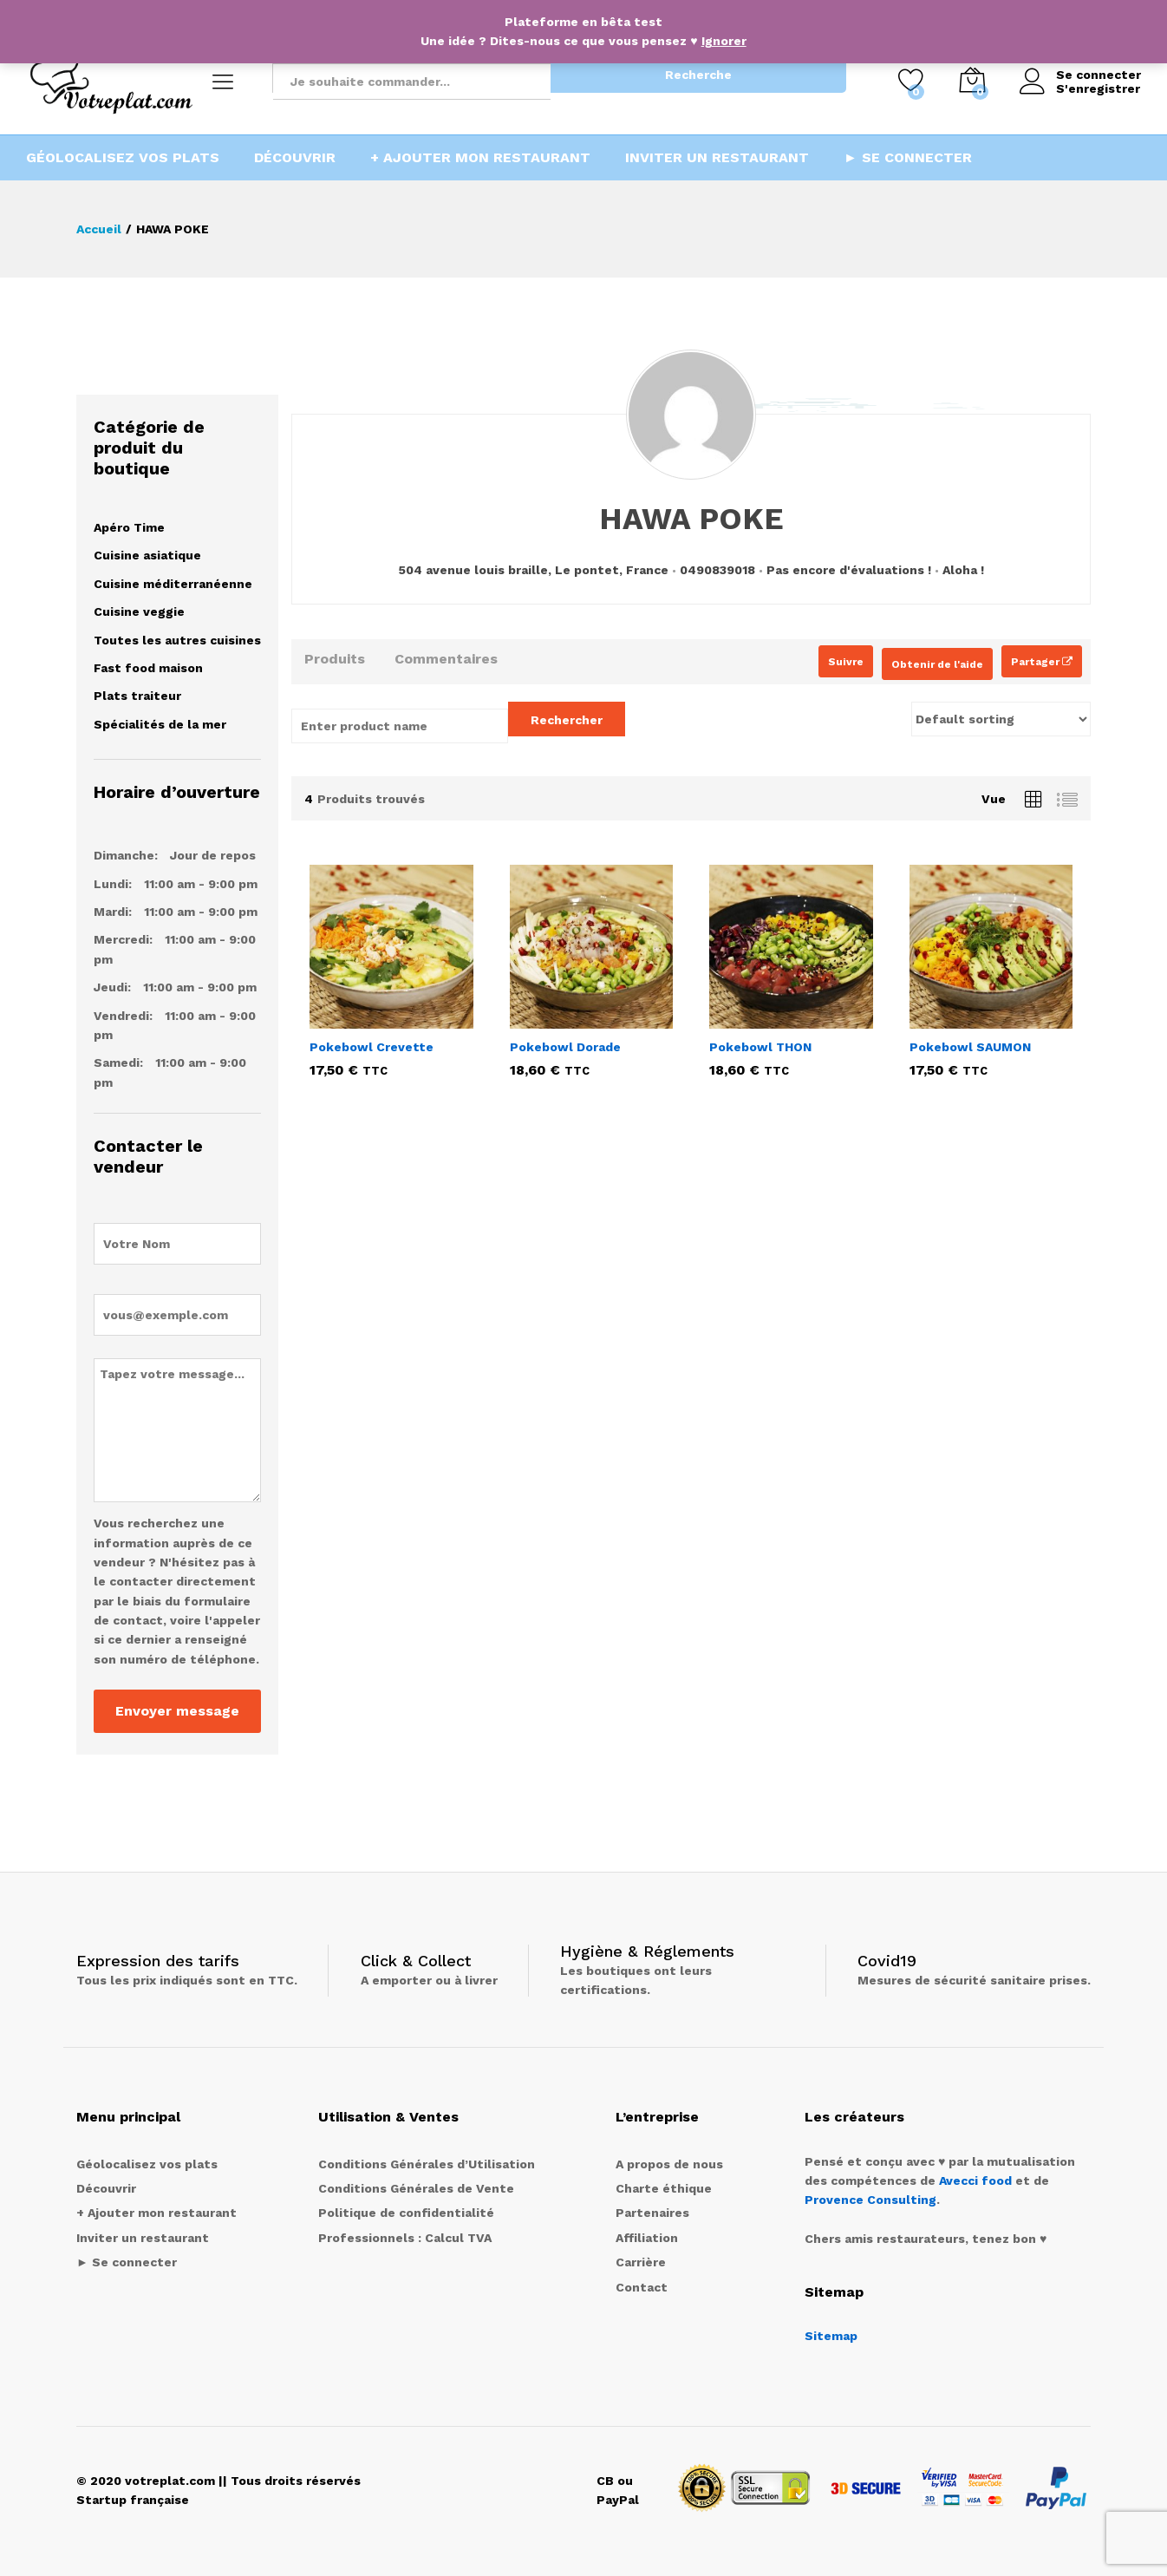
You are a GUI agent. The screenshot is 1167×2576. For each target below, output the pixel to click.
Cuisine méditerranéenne (173, 584)
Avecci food (975, 2180)
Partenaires (652, 2213)
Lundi (111, 884)
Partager (1041, 662)
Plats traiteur (137, 696)
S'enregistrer (1098, 88)
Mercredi (121, 939)
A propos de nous (669, 2164)
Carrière (641, 2262)
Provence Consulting (870, 2200)
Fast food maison (148, 668)
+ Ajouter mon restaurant (480, 158)
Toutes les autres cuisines (177, 640)
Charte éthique (664, 2188)
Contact (642, 2287)
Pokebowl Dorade (565, 1047)
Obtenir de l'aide (937, 664)
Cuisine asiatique (147, 555)
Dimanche (124, 855)
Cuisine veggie (139, 611)
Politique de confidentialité (406, 2213)
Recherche (698, 75)
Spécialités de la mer (160, 724)
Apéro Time (129, 527)
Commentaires (446, 659)
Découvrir (295, 158)
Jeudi (110, 987)
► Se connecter (908, 158)
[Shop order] (1001, 719)
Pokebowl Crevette (372, 1047)
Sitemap (831, 2336)
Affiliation (647, 2238)
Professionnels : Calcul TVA (405, 2238)
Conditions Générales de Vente (416, 2188)
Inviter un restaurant (717, 158)
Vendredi (121, 1016)
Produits (334, 659)
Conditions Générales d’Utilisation (426, 2164)
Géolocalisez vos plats (122, 158)
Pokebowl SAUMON (970, 1047)
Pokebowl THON (760, 1047)
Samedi (117, 1062)
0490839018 (717, 570)
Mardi (111, 912)
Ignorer (723, 41)
